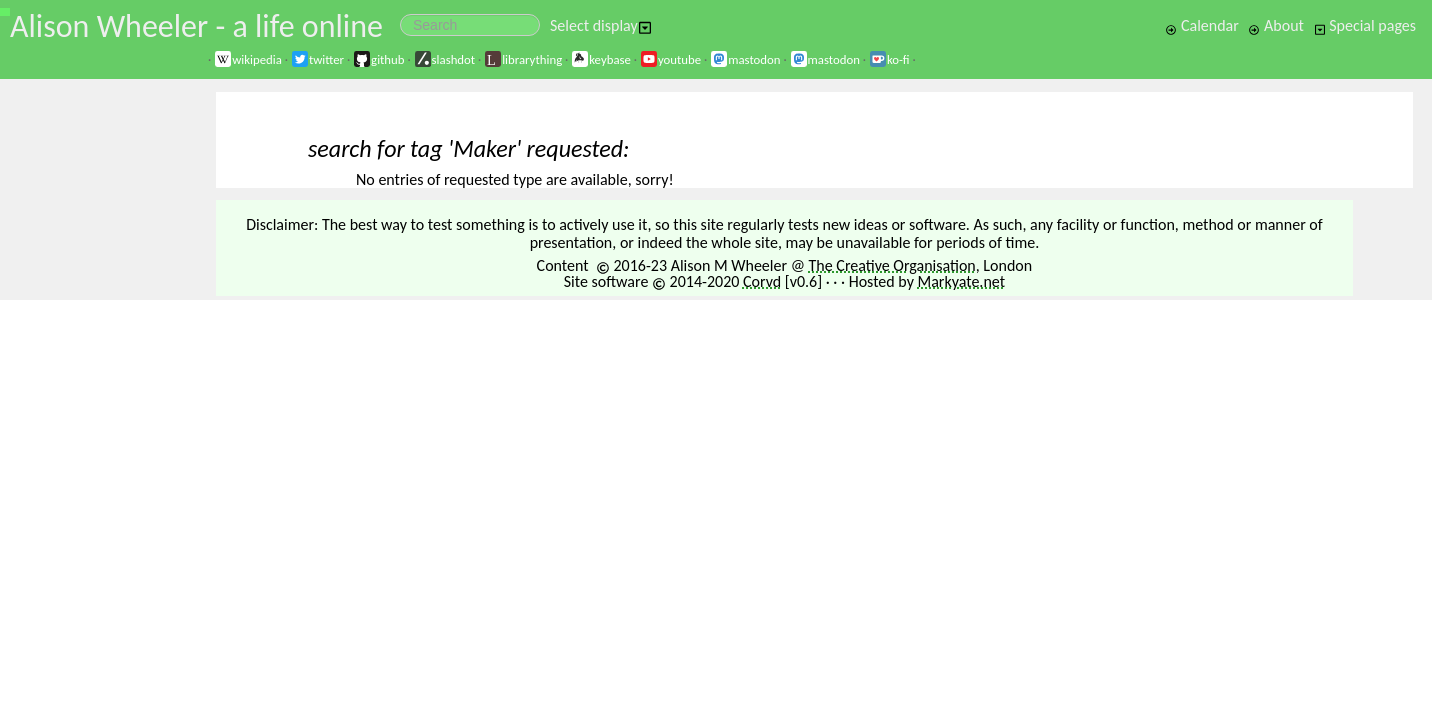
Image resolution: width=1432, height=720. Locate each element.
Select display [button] (601, 25)
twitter (317, 59)
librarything (523, 59)
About (1275, 25)
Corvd (762, 281)
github (378, 59)
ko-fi (889, 59)
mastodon (745, 59)
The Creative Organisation (892, 265)
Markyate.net (962, 281)
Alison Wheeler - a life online (196, 26)
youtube (670, 59)
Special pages (1365, 25)
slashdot (445, 59)
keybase (601, 59)
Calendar (1202, 25)
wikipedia (248, 59)
